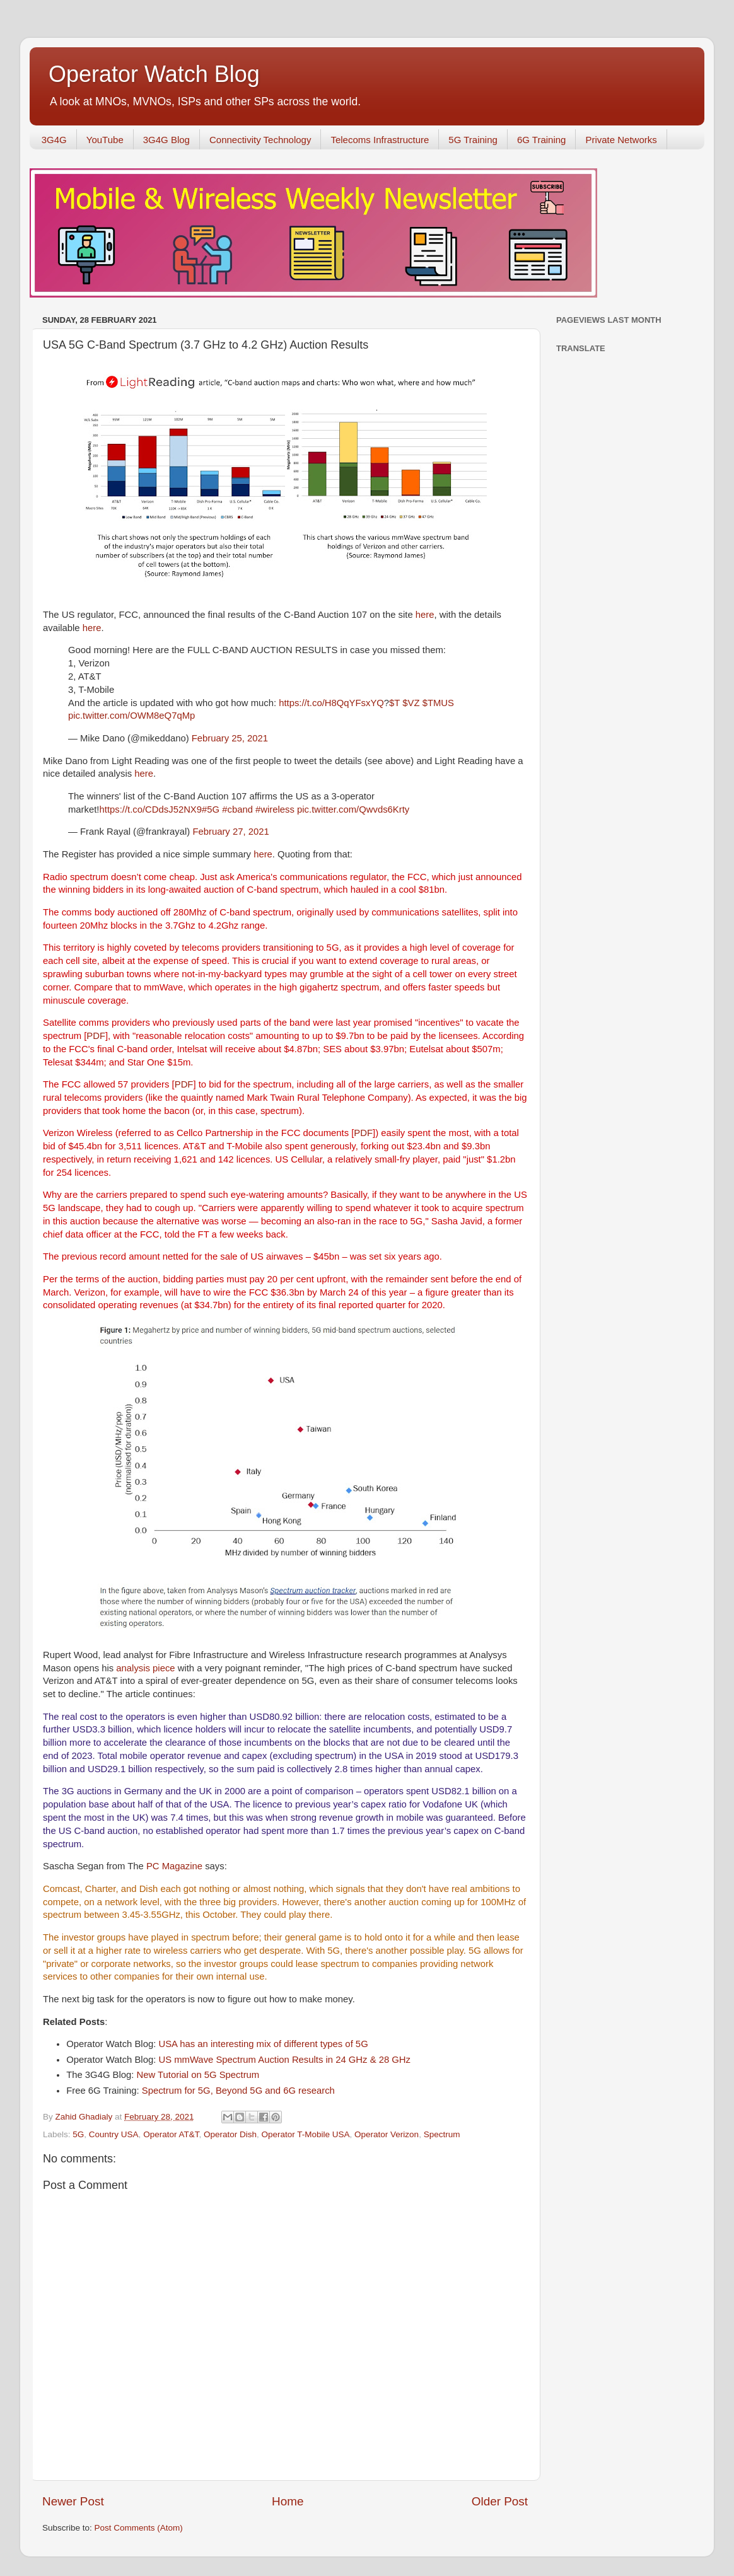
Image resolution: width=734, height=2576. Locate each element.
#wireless (274, 809)
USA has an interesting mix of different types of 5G (263, 2044)
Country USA (114, 2134)
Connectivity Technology (260, 139)
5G (78, 2134)
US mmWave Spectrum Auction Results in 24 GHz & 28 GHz (284, 2060)
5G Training (473, 139)
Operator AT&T (171, 2134)
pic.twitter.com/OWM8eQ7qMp (131, 716)
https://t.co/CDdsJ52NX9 (151, 809)
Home (287, 2501)
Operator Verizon (386, 2134)
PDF (95, 1036)
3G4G (54, 139)
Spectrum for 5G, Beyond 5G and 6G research (238, 2091)
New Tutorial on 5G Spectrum (198, 2075)
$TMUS (438, 703)
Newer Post (73, 2501)
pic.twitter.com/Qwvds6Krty (353, 809)
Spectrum (442, 2134)
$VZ (410, 703)
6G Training (541, 139)
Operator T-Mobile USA (306, 2134)
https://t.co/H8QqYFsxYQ (331, 703)
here (425, 615)
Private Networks (620, 139)
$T (394, 703)
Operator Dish (230, 2134)
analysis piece (145, 1668)
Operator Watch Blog (154, 74)
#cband (237, 809)
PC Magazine (174, 1866)
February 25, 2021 (230, 738)
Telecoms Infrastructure (379, 139)
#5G (210, 809)
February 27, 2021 (230, 832)
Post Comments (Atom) (139, 2527)
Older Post (500, 2501)
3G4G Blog (166, 139)
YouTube (105, 139)
